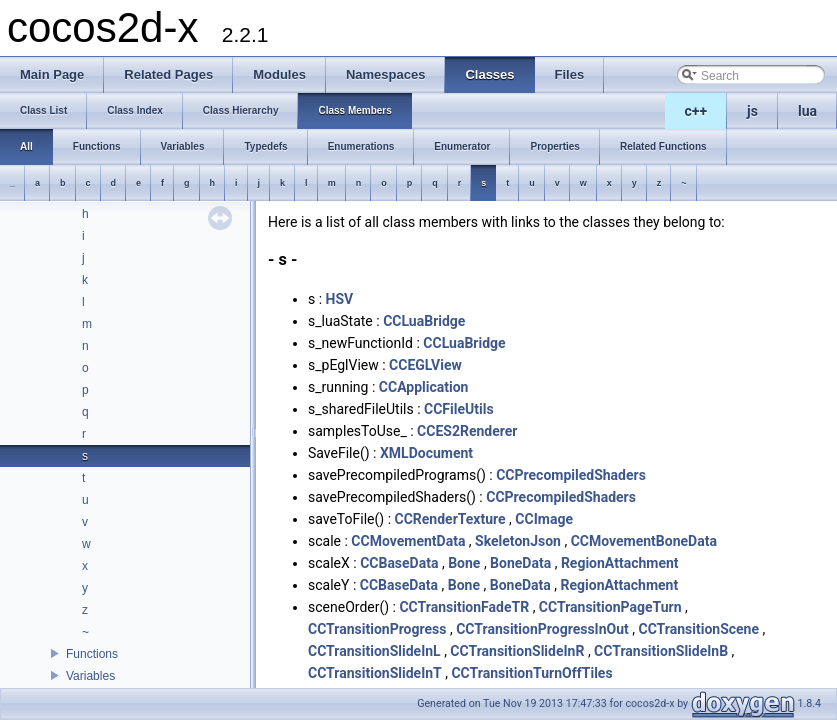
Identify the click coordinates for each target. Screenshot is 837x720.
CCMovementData (408, 541)
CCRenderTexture (450, 519)
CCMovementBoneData (644, 541)
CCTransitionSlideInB (661, 651)
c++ (696, 111)
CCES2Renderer (467, 431)
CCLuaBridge (424, 321)
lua (807, 111)
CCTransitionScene (698, 629)
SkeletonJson (518, 541)
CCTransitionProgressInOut (542, 629)
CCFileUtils (459, 409)
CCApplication (424, 387)
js (752, 111)
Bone (464, 563)
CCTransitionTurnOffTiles (531, 673)
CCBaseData (399, 563)
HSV (340, 299)
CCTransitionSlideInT (375, 673)
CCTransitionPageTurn (610, 607)
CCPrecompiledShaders (571, 475)
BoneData (520, 563)
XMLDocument (426, 453)
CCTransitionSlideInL (374, 651)
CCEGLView (425, 365)
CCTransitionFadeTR (464, 607)
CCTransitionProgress (377, 629)
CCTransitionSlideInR (517, 651)
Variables (90, 676)
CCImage (544, 519)
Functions (92, 654)
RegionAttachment (620, 563)
